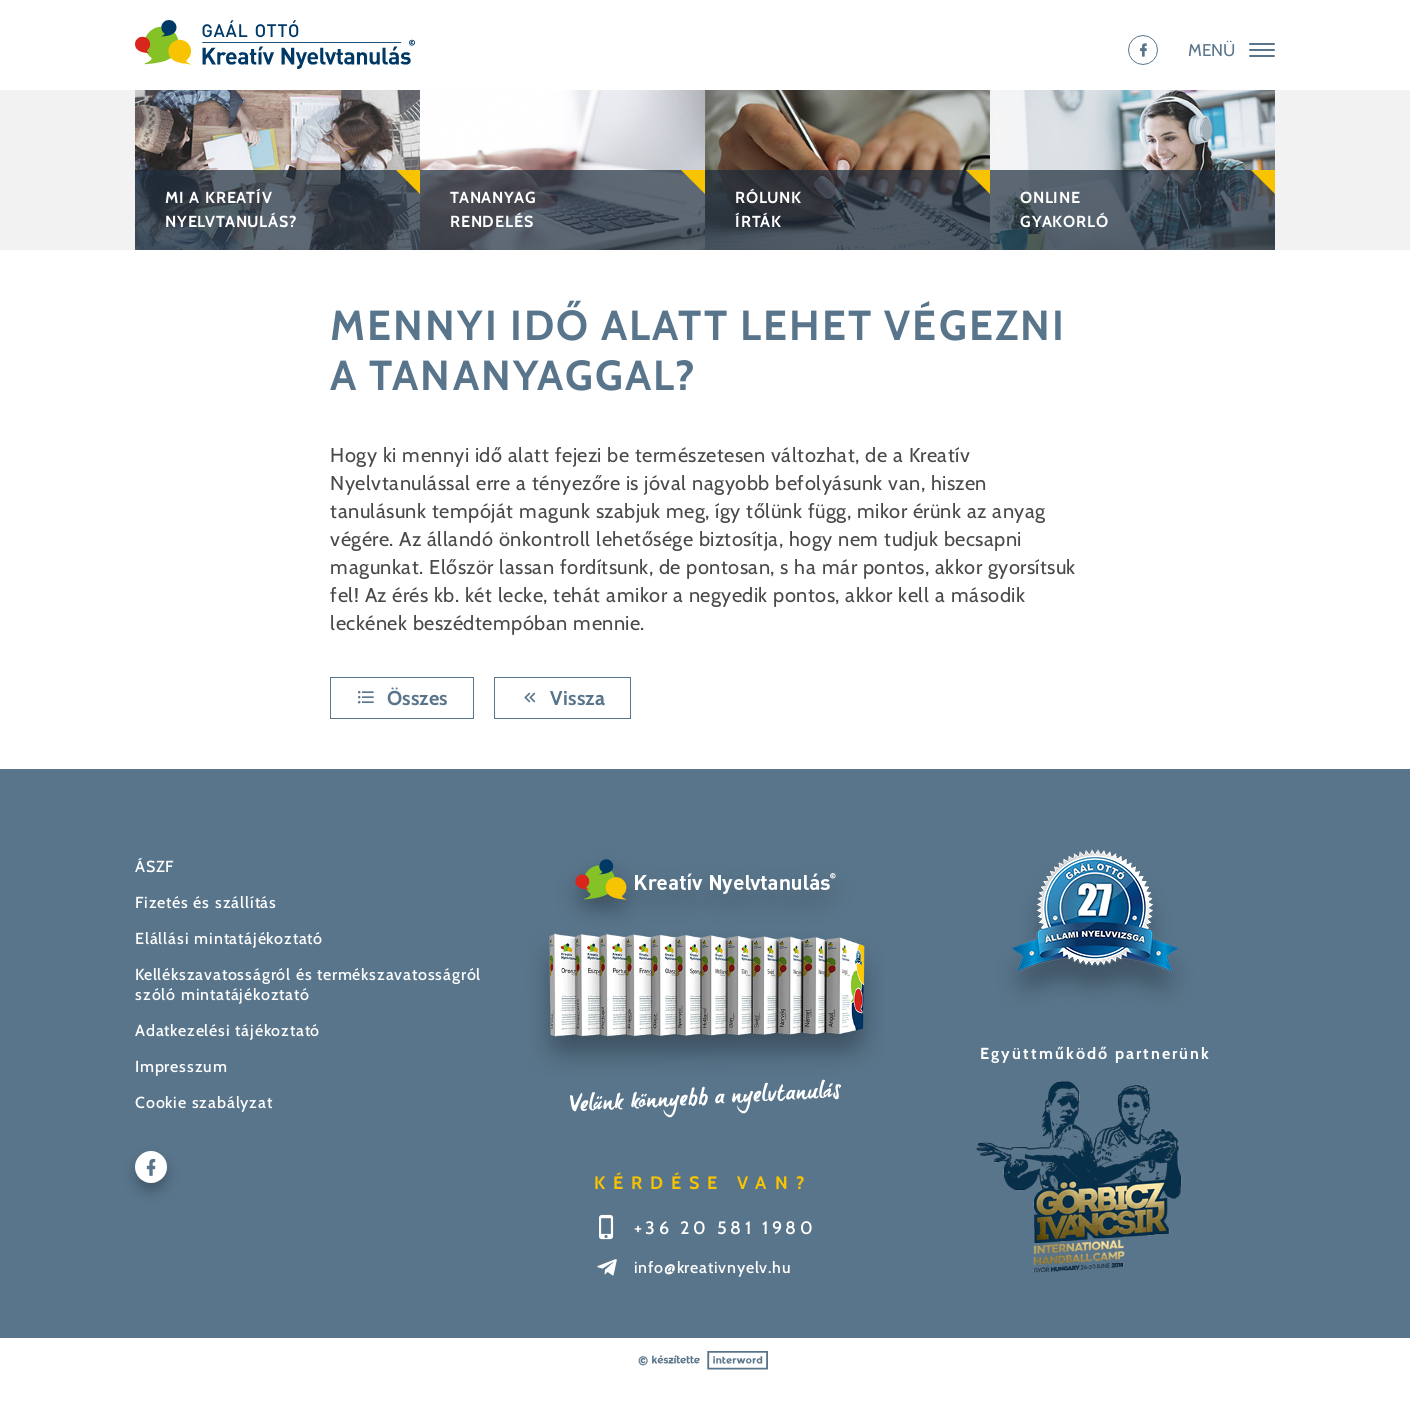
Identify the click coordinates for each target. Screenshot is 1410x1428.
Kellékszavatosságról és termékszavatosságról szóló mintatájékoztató (308, 984)
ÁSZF (154, 866)
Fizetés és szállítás (206, 902)
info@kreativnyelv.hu (713, 1267)
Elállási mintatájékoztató (229, 938)
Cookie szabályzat (204, 1102)
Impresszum (181, 1066)
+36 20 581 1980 (725, 1228)
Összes (402, 698)
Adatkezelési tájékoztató (227, 1030)
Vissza (563, 698)
